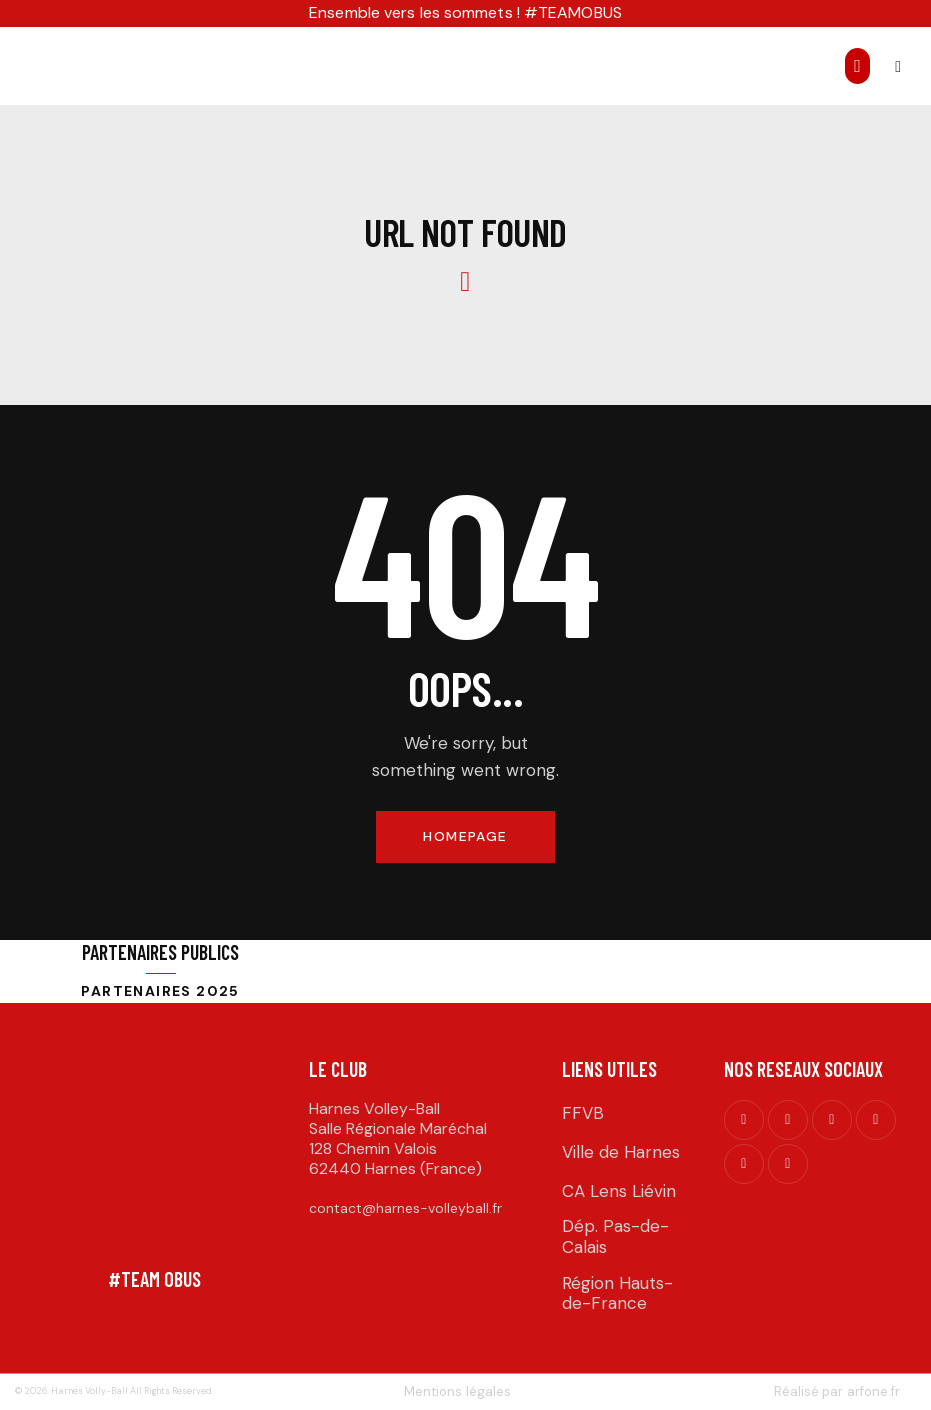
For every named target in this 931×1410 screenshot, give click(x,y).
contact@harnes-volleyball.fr (405, 1209)
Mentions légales (458, 1391)
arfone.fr (872, 1391)
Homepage (465, 837)
